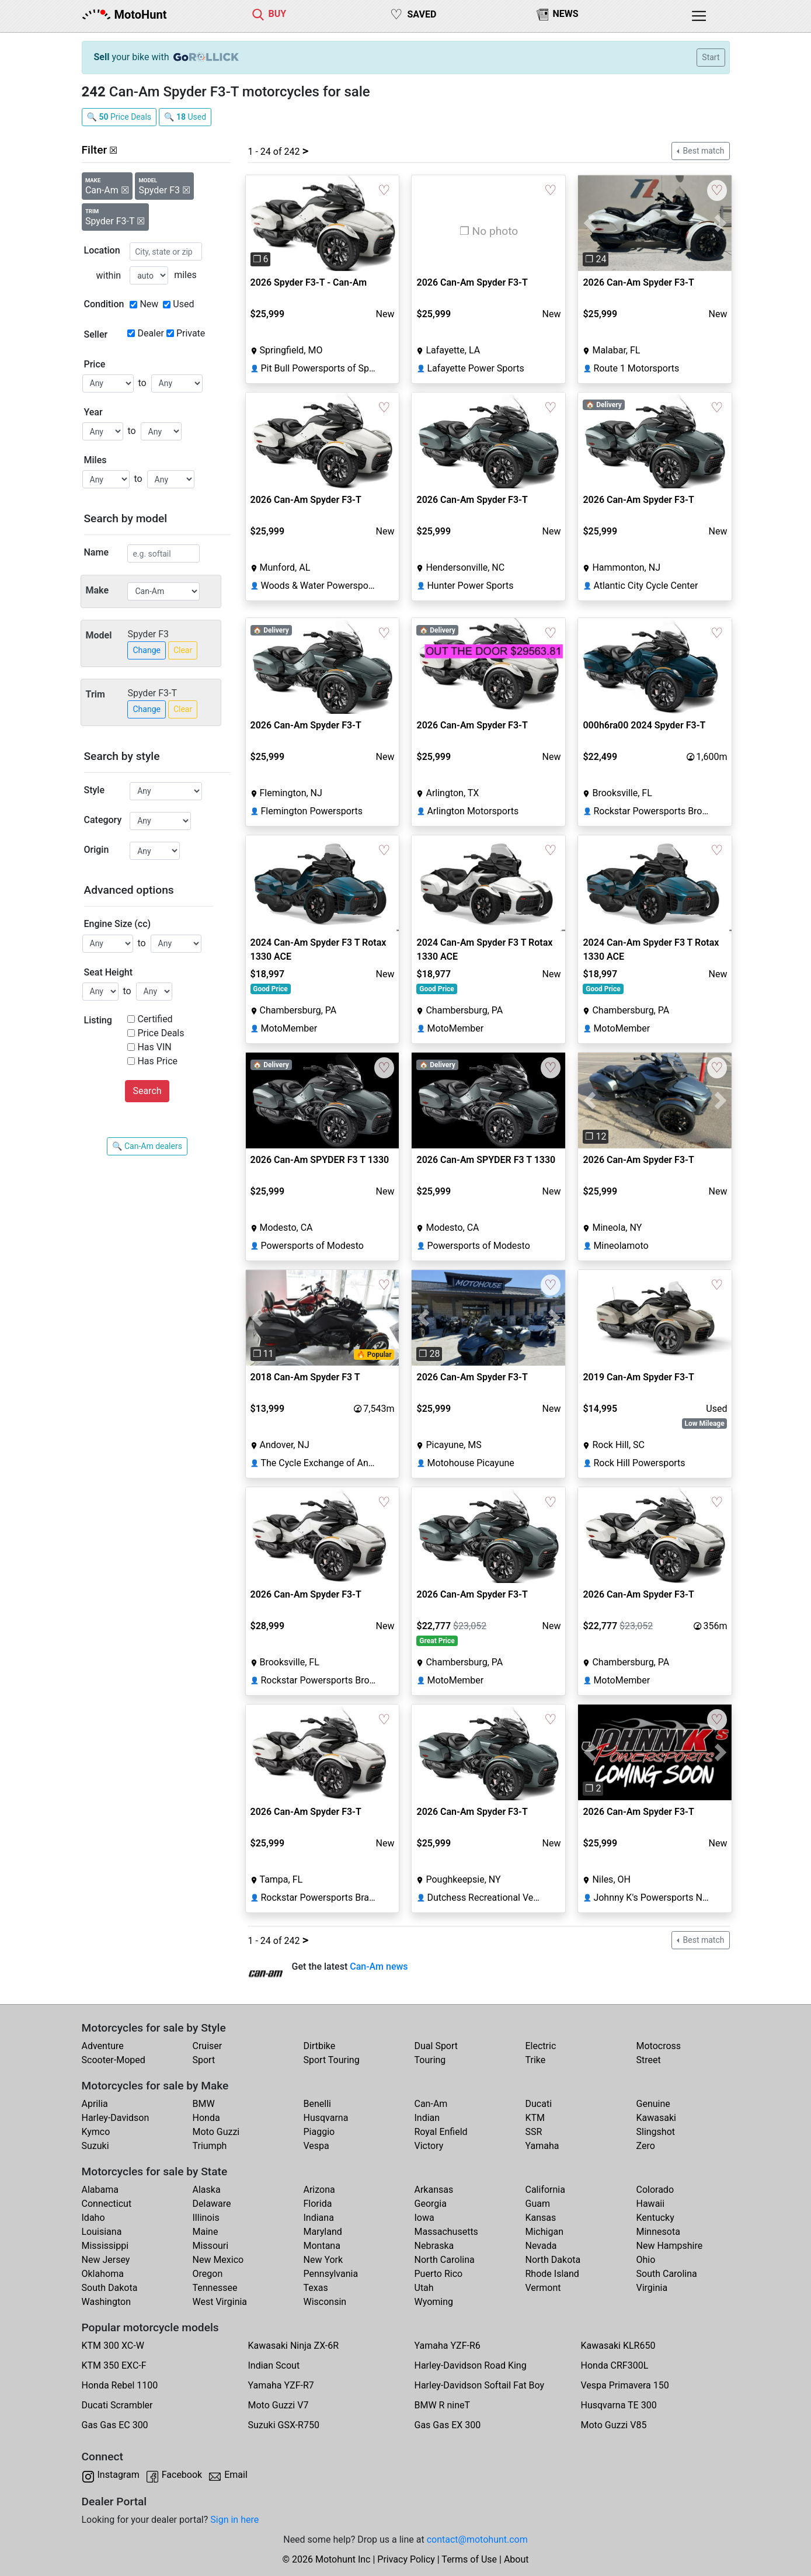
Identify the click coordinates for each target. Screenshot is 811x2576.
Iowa (424, 2217)
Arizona (319, 2189)
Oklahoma (103, 2273)
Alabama (100, 2189)
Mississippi (105, 2245)
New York (323, 2259)
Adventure (103, 2045)
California (545, 2189)
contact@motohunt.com (477, 2539)
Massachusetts (446, 2231)
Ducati (538, 2103)
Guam (537, 2203)
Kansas (540, 2217)
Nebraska (434, 2245)
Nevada (541, 2245)
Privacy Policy (406, 2559)
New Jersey (106, 2259)
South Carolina (666, 2273)
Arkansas (434, 2189)
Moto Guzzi (216, 2131)
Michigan (544, 2231)
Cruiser (207, 2045)
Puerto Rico (439, 2273)
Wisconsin (325, 2301)
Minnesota (658, 2231)
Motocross (658, 2045)
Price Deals (160, 1033)
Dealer (150, 333)
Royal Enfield (441, 2131)
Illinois (206, 2217)
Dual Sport (436, 2045)
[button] (257, 223)
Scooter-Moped (113, 2059)
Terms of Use (469, 2559)
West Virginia (220, 2301)
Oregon (208, 2273)
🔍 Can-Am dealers (147, 1146)
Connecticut (107, 2203)
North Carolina (445, 2259)
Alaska (207, 2189)
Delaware (212, 2203)
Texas (316, 2287)
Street (648, 2059)
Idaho (93, 2217)
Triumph (210, 2145)
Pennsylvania (331, 2273)
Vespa (316, 2145)
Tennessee (215, 2287)
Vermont (543, 2287)
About (516, 2559)
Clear (182, 650)
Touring (430, 2059)
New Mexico (218, 2259)
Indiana (319, 2217)
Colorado (655, 2189)
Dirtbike (320, 2045)
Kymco (96, 2131)
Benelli (317, 2103)
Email (236, 2474)
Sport (204, 2059)
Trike (535, 2059)
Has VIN (154, 1047)
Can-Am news (379, 1966)
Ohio (646, 2259)
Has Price (157, 1061)
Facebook (182, 2474)
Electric (540, 2045)
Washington (106, 2301)
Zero (645, 2145)
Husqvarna (326, 2117)
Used (183, 304)
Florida (318, 2203)
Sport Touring (332, 2059)
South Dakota (110, 2287)
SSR (533, 2131)
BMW (204, 2103)
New (149, 304)
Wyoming (434, 2301)
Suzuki (95, 2145)
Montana (322, 2245)
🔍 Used (185, 116)
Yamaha (542, 2145)
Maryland (323, 2231)
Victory (429, 2145)
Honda (206, 2117)
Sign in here (234, 2519)
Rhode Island (552, 2273)
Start (710, 57)
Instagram (119, 2474)
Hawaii (650, 2203)
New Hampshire (669, 2245)
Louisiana (102, 2231)
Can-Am (431, 2103)
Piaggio (319, 2131)
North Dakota (553, 2259)
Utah (424, 2287)
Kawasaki (656, 2117)
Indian (427, 2117)
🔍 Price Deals (119, 116)
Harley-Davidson (115, 2117)
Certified (154, 1019)
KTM (535, 2117)
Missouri (211, 2245)
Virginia (652, 2287)
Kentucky (655, 2217)
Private (190, 333)
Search (147, 1090)
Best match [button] (702, 150)
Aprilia (95, 2103)
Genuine (653, 2103)
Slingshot (656, 2131)
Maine (205, 2231)
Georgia (431, 2203)
